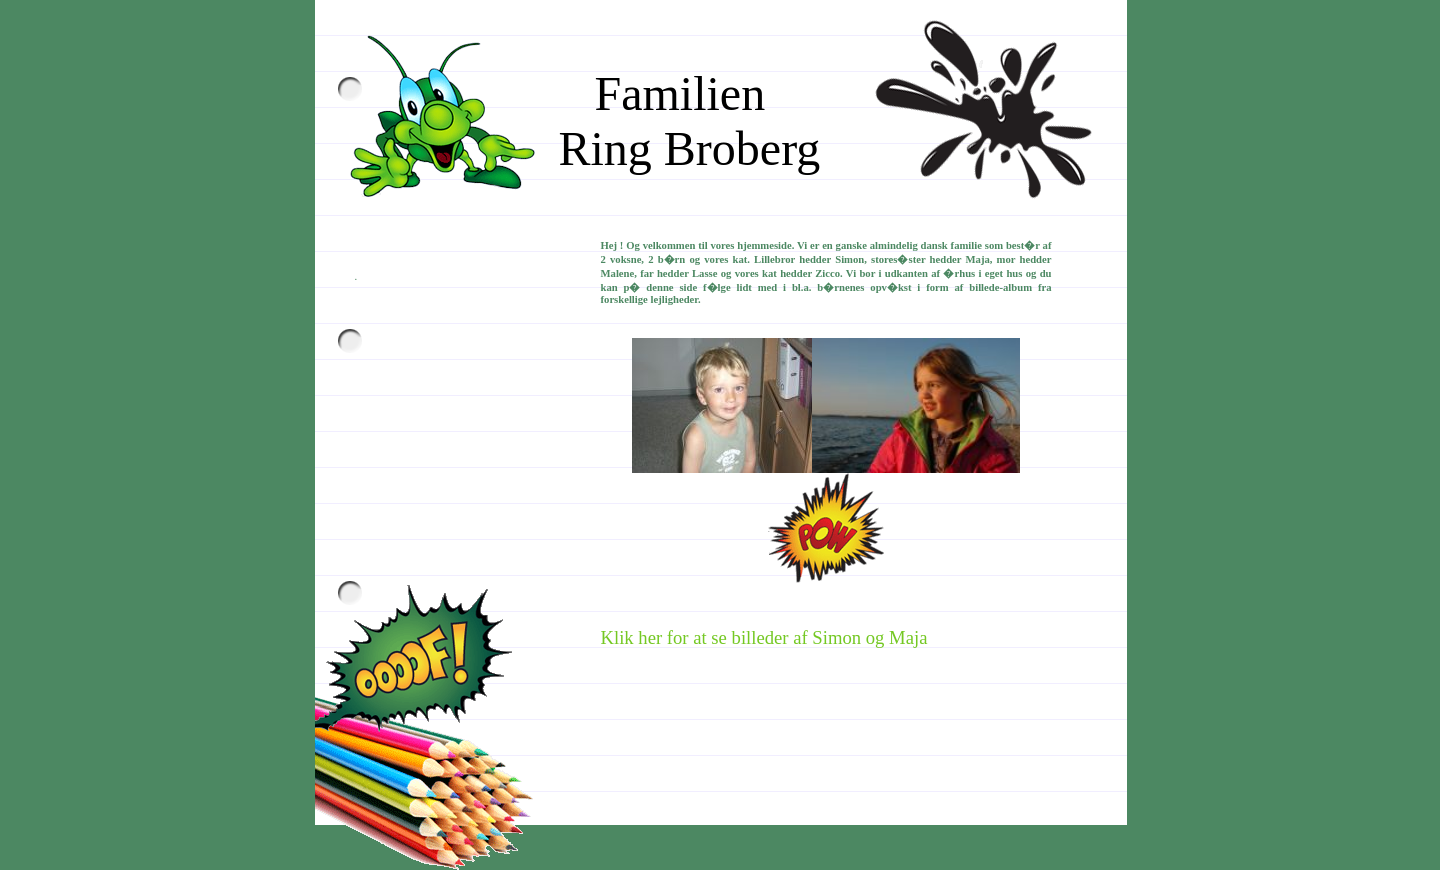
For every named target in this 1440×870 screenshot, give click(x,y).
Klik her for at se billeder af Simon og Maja (764, 637)
